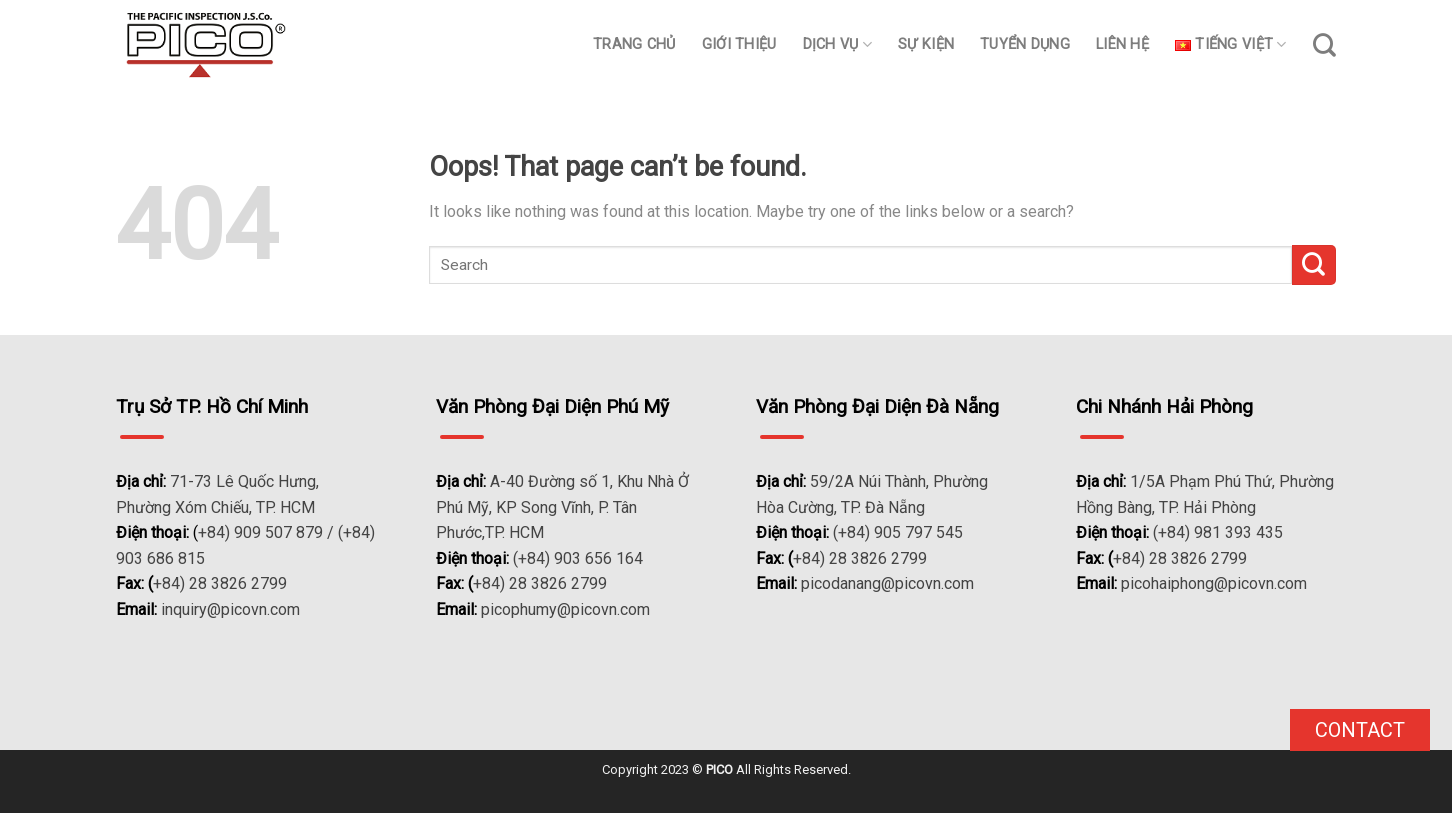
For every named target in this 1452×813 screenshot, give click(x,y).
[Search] (1324, 45)
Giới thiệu (739, 44)
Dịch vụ (838, 44)
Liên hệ (1122, 44)
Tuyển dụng (1025, 44)
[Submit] (1314, 264)
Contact (1360, 730)
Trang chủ (634, 44)
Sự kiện (926, 44)
